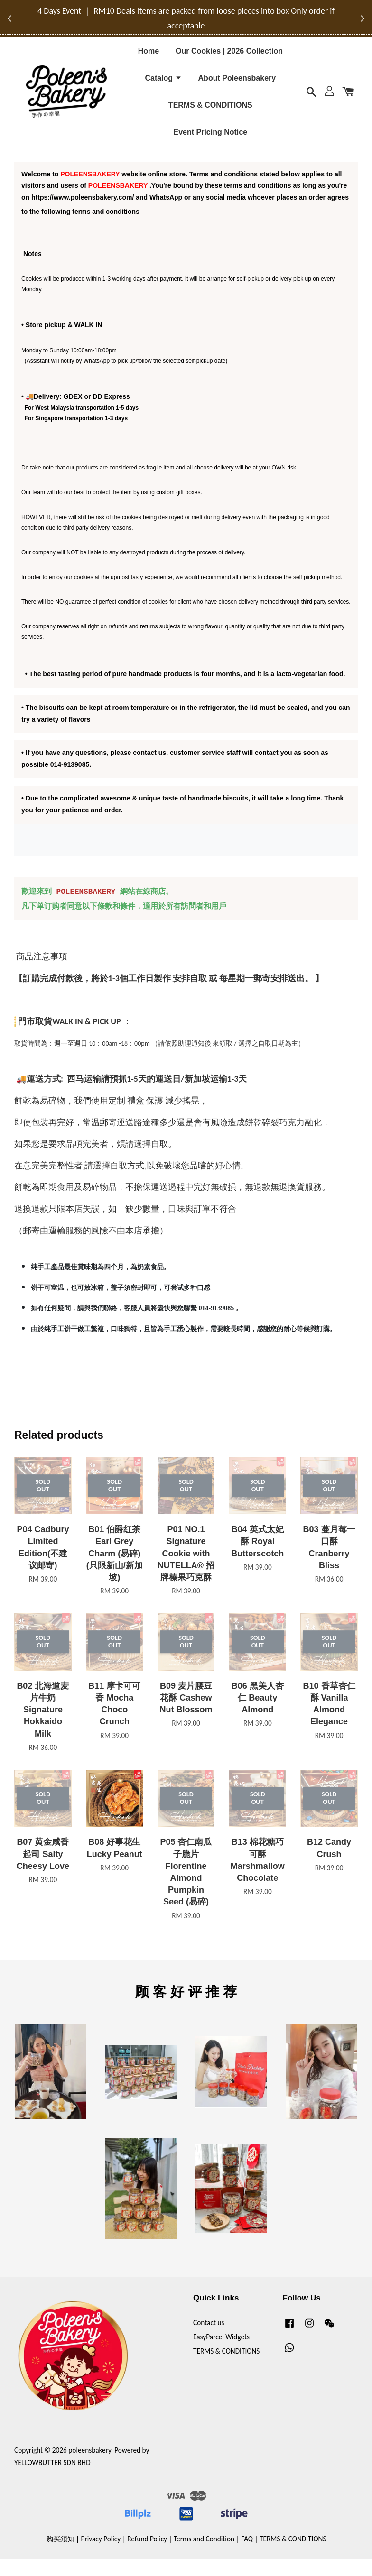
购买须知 (60, 2555)
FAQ (247, 2555)
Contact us (208, 2339)
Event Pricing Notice (211, 139)
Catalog (163, 84)
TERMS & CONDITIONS (210, 112)
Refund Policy (147, 2555)
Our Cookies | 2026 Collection (229, 57)
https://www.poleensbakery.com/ (82, 214)
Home (148, 57)
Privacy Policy (101, 2555)
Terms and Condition (204, 2555)
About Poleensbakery (237, 84)
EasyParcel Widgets (221, 2353)
